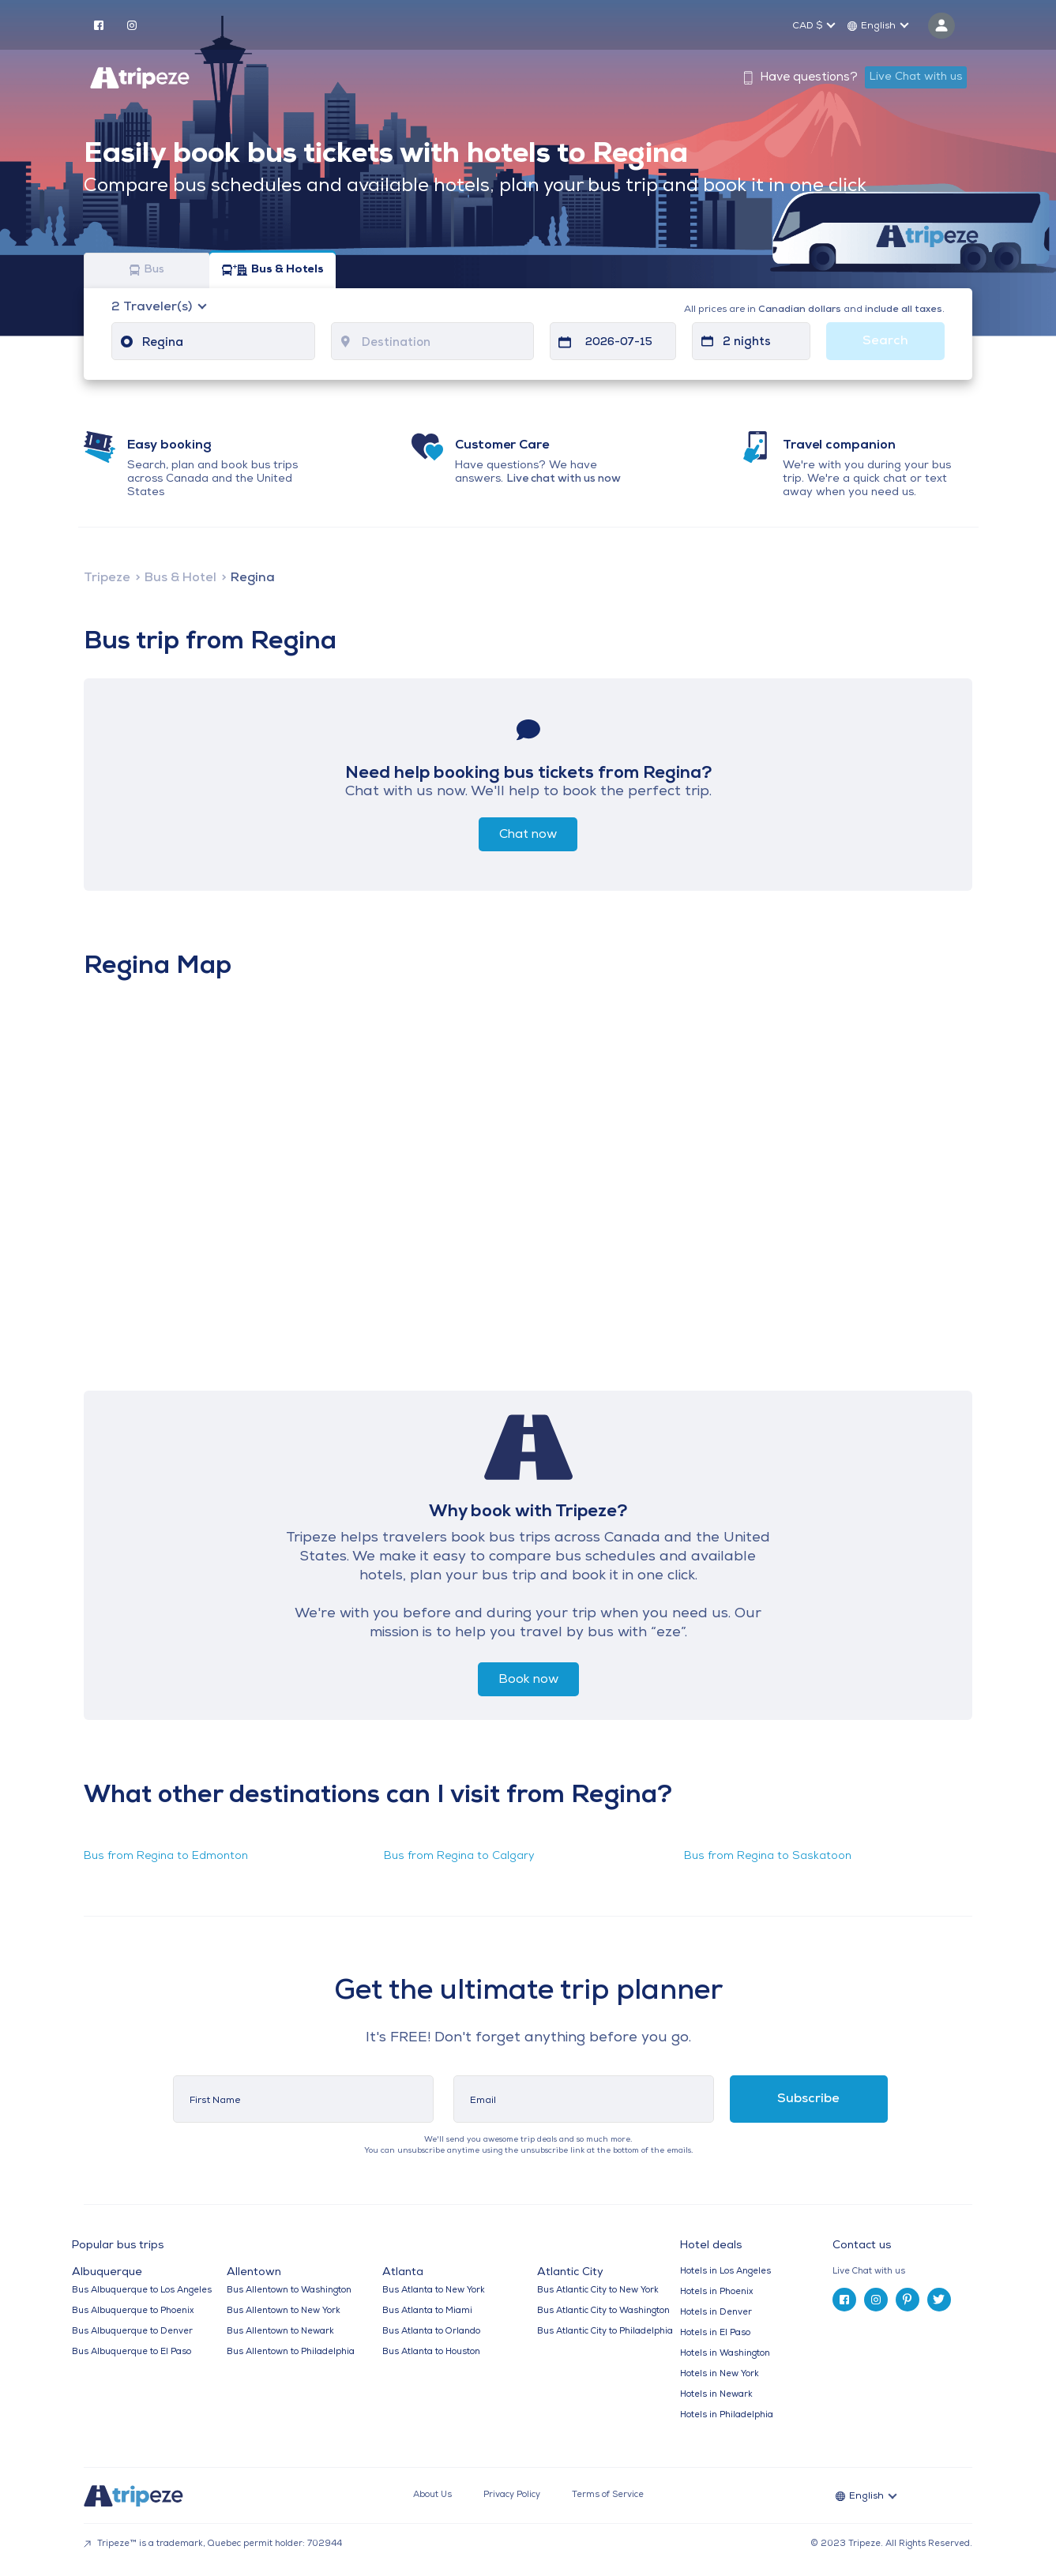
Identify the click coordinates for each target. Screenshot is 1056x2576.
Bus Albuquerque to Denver (132, 2331)
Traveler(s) (153, 307)
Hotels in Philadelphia (726, 2415)
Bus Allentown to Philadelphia (291, 2352)
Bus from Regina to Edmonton (166, 1856)
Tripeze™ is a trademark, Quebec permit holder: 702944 (213, 2544)
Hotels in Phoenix (716, 2292)
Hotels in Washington (725, 2353)
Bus (147, 270)
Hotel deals (711, 2245)
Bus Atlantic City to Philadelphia (605, 2331)
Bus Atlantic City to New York (598, 2290)
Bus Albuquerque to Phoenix (133, 2311)
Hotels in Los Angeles (725, 2271)
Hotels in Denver (716, 2312)
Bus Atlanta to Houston (431, 2352)
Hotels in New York (719, 2374)
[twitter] (939, 2299)
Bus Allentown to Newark (280, 2331)
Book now (528, 1679)
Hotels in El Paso (715, 2333)
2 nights (747, 342)
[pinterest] (907, 2299)
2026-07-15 (618, 342)
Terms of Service (608, 2495)
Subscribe (808, 2099)
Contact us (861, 2245)
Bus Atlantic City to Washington (603, 2311)
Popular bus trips (117, 2245)
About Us (432, 2495)
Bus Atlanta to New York (433, 2290)
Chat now (528, 834)
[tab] (908, 2271)
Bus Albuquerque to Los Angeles (142, 2290)
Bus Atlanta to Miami (427, 2311)
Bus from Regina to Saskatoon (767, 1856)
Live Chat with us (916, 77)
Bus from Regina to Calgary (459, 1856)
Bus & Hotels (273, 270)
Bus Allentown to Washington (289, 2290)
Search (885, 341)
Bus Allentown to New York (283, 2311)
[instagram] (132, 24)
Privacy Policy (511, 2495)
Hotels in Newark (716, 2394)
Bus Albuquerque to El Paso (131, 2352)
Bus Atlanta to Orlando (431, 2331)
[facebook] (98, 24)
